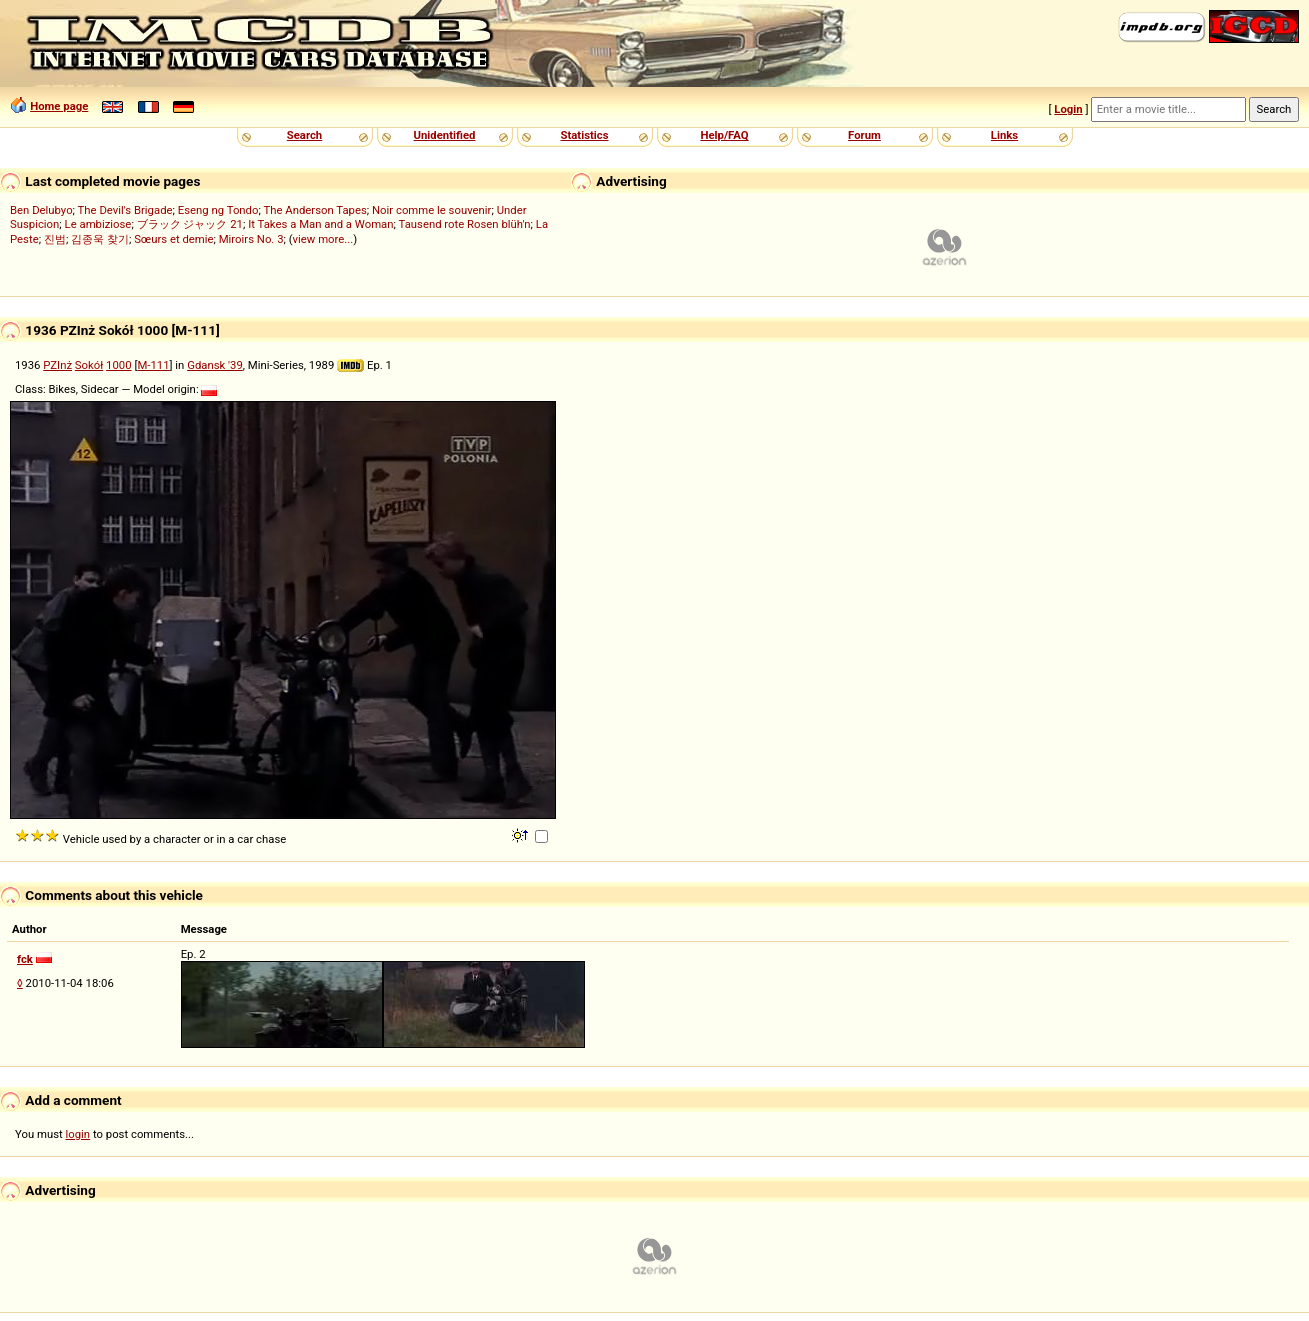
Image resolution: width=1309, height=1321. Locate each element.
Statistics (584, 135)
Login (1068, 109)
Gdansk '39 (215, 365)
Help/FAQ (724, 135)
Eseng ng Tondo (218, 210)
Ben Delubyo (41, 210)
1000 (118, 365)
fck (25, 959)
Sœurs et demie (173, 239)
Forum (864, 135)
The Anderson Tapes (314, 210)
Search (304, 135)
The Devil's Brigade (125, 210)
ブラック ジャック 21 (190, 224)
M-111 (153, 365)
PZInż (57, 365)
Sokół (89, 365)
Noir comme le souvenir (431, 210)
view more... (323, 239)
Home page (59, 106)
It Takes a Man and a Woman (320, 224)
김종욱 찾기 (100, 239)
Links (1004, 135)
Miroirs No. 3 (251, 239)
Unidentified (445, 135)
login (78, 1134)
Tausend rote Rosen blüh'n (465, 224)
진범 (55, 239)
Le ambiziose (98, 224)
